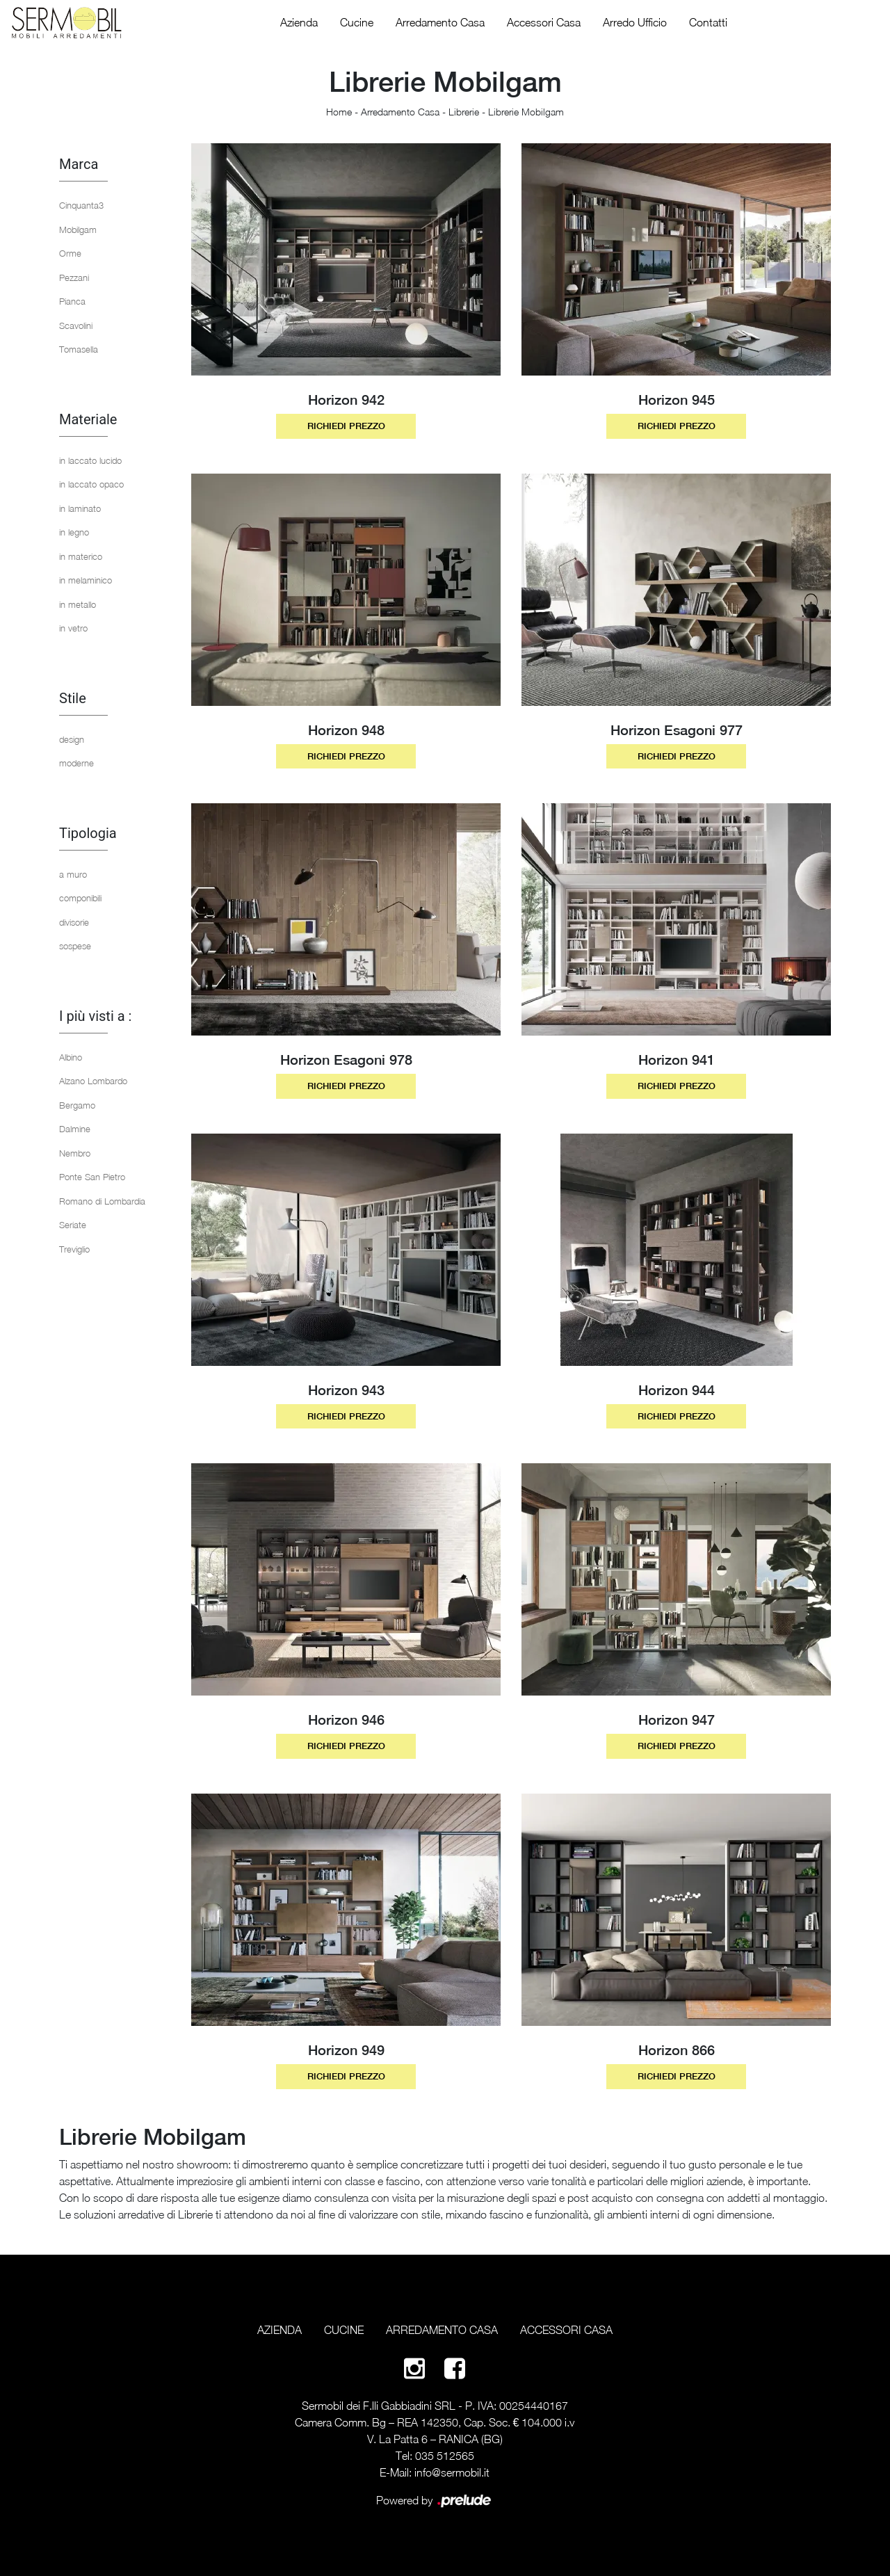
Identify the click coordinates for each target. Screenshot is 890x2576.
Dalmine (74, 1128)
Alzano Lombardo (93, 1080)
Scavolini (75, 325)
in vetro (73, 628)
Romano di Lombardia (102, 1201)
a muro (73, 874)
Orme (70, 253)
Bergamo (77, 1105)
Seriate (72, 1224)
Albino (70, 1057)
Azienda (299, 22)
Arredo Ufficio (635, 22)
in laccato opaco (91, 484)
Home (339, 112)
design (71, 739)
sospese (75, 945)
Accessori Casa (544, 22)
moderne (76, 762)
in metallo (77, 604)
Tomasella (78, 349)
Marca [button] (78, 164)
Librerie (463, 112)
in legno (74, 532)
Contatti (708, 22)
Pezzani (74, 277)
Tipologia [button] (88, 833)
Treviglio (74, 1249)
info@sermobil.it (452, 2472)
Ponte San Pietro (92, 1176)
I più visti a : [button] (95, 1016)
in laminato (80, 508)
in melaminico (85, 580)
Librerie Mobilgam (526, 112)
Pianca (72, 301)
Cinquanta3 (81, 205)
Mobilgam (78, 229)
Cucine (356, 22)
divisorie (74, 922)
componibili (80, 897)
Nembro (74, 1153)
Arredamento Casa (440, 22)
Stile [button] (72, 698)
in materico (80, 556)
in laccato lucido (90, 460)
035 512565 (444, 2455)
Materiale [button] (88, 419)
